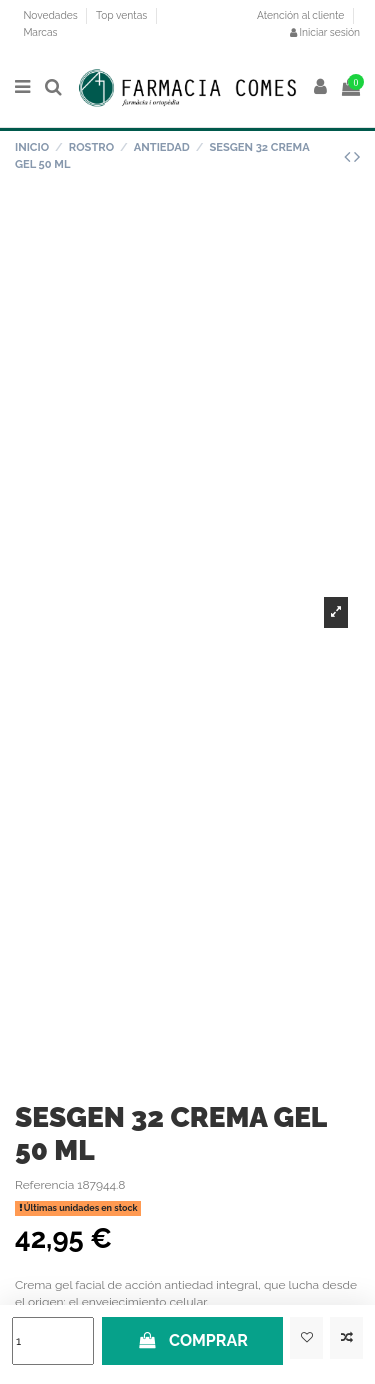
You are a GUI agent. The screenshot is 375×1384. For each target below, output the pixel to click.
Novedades (51, 15)
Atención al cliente (300, 15)
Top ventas (123, 15)
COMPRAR (192, 1340)
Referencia (44, 1185)
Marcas (40, 32)
